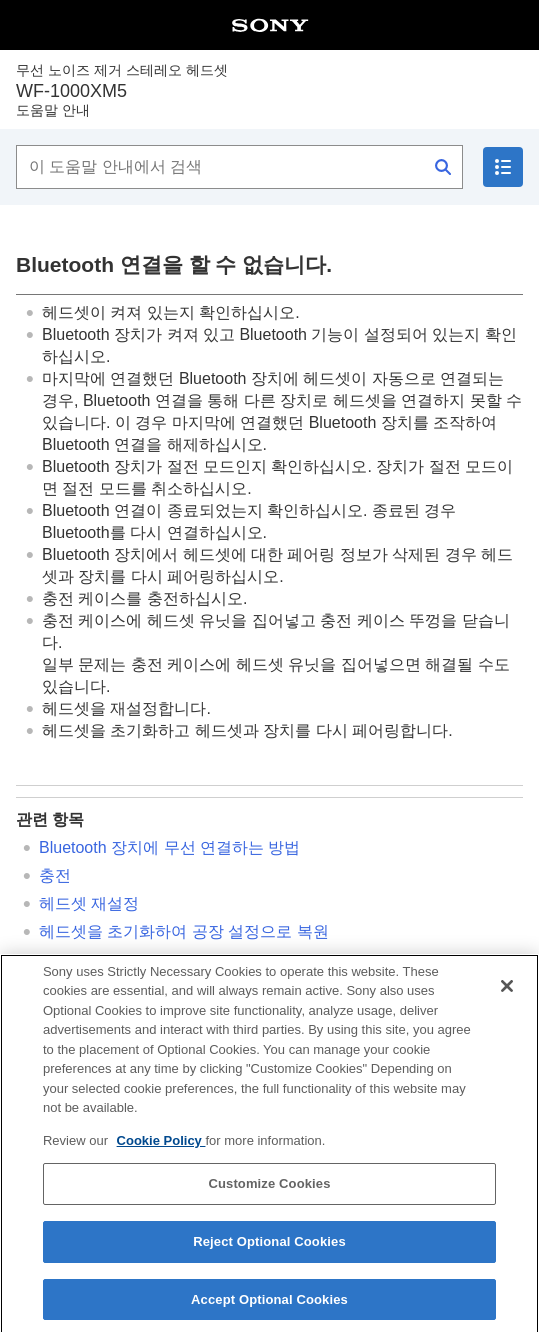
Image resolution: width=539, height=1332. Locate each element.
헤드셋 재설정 (89, 903)
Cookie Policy (161, 1150)
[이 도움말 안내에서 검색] (239, 167)
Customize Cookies (269, 1193)
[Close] (507, 996)
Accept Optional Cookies (269, 1309)
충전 (55, 875)
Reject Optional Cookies (269, 1251)
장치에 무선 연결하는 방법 (169, 847)
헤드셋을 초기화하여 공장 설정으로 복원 (184, 931)
